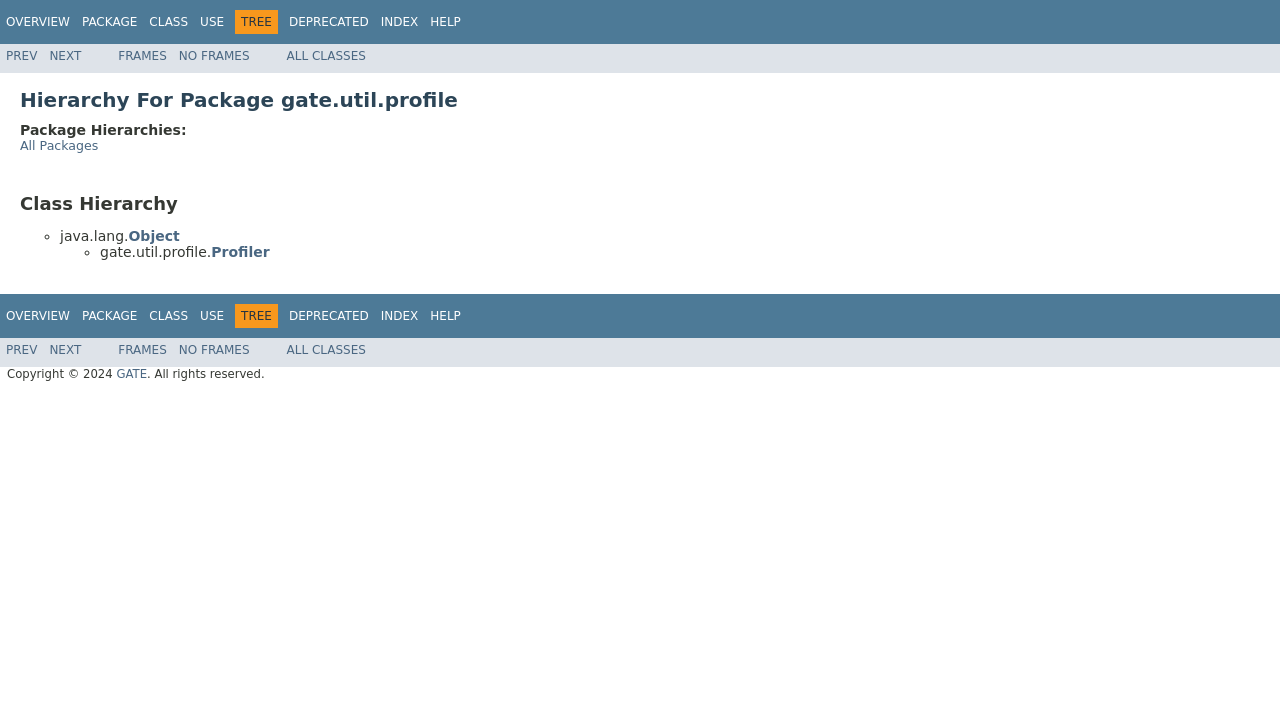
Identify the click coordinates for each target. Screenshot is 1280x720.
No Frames (214, 56)
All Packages (59, 145)
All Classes (326, 56)
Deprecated (329, 22)
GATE (131, 374)
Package (109, 22)
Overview (38, 22)
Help (445, 22)
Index (400, 22)
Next (65, 56)
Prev (21, 56)
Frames (142, 56)
